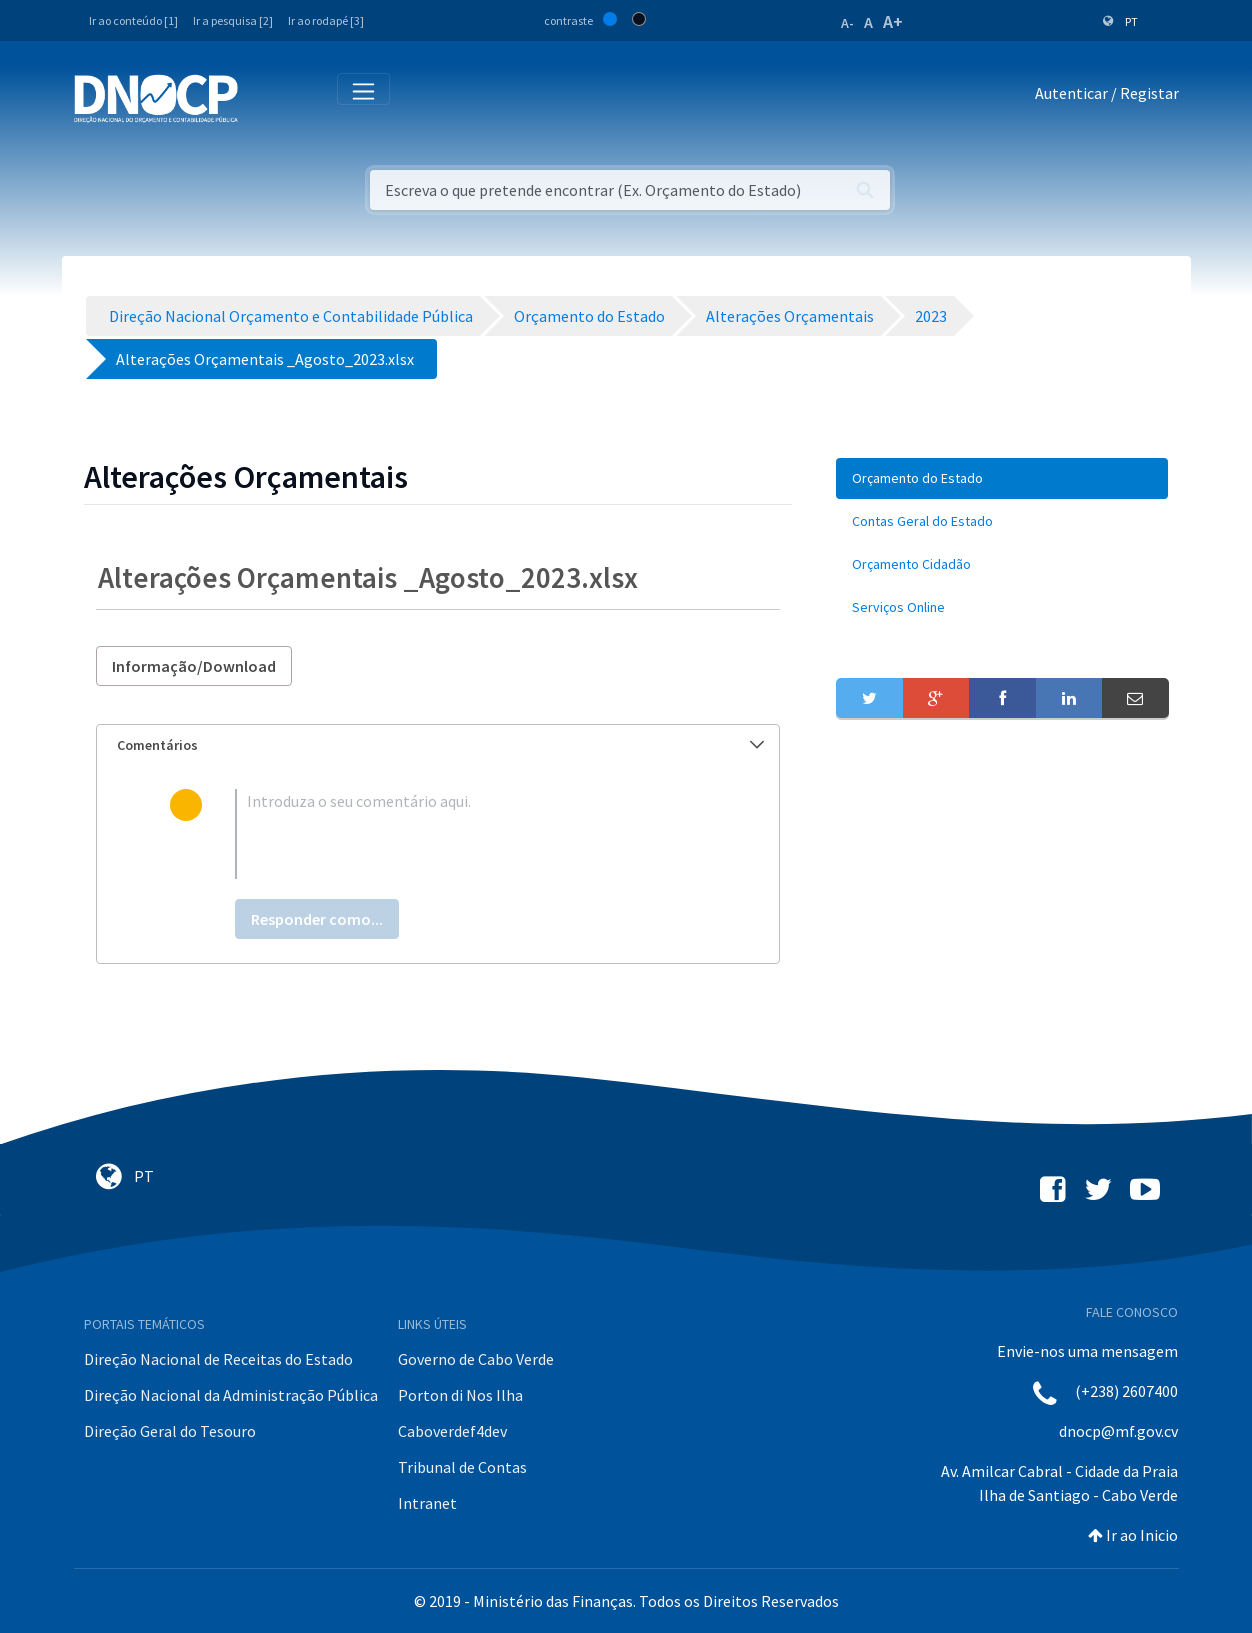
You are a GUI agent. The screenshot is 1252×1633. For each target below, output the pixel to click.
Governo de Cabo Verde (476, 1359)
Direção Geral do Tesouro (170, 1431)
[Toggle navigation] (264, 97)
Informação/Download (194, 666)
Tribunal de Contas (462, 1467)
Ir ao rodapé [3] (326, 20)
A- (847, 23)
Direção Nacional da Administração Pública (231, 1395)
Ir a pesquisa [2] (233, 20)
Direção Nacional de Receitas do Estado (218, 1359)
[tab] (438, 745)
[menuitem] (1002, 478)
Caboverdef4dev (452, 1431)
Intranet (427, 1503)
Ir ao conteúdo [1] (133, 20)
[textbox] (470, 834)
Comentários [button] (441, 745)
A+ (893, 21)
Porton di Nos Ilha (460, 1395)
